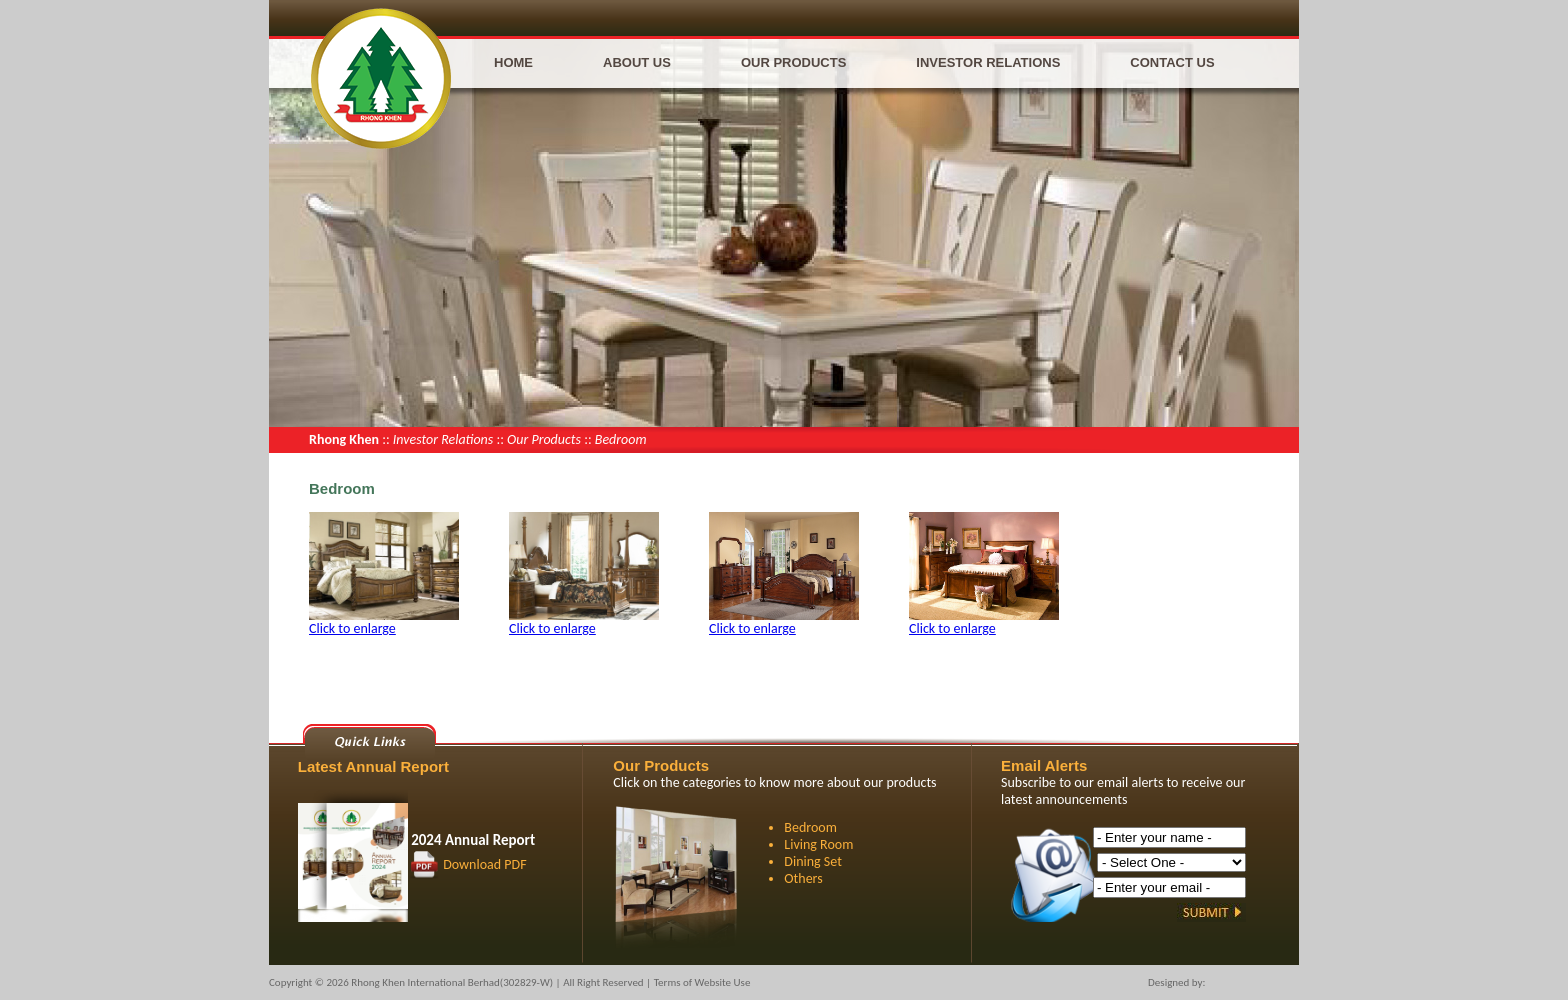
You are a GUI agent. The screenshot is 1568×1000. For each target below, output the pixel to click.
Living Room (818, 844)
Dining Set (813, 861)
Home (513, 62)
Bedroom (810, 827)
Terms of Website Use (702, 982)
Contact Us (1172, 62)
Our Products (793, 62)
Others (803, 878)
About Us (637, 62)
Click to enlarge (352, 628)
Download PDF (484, 864)
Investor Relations (988, 62)
